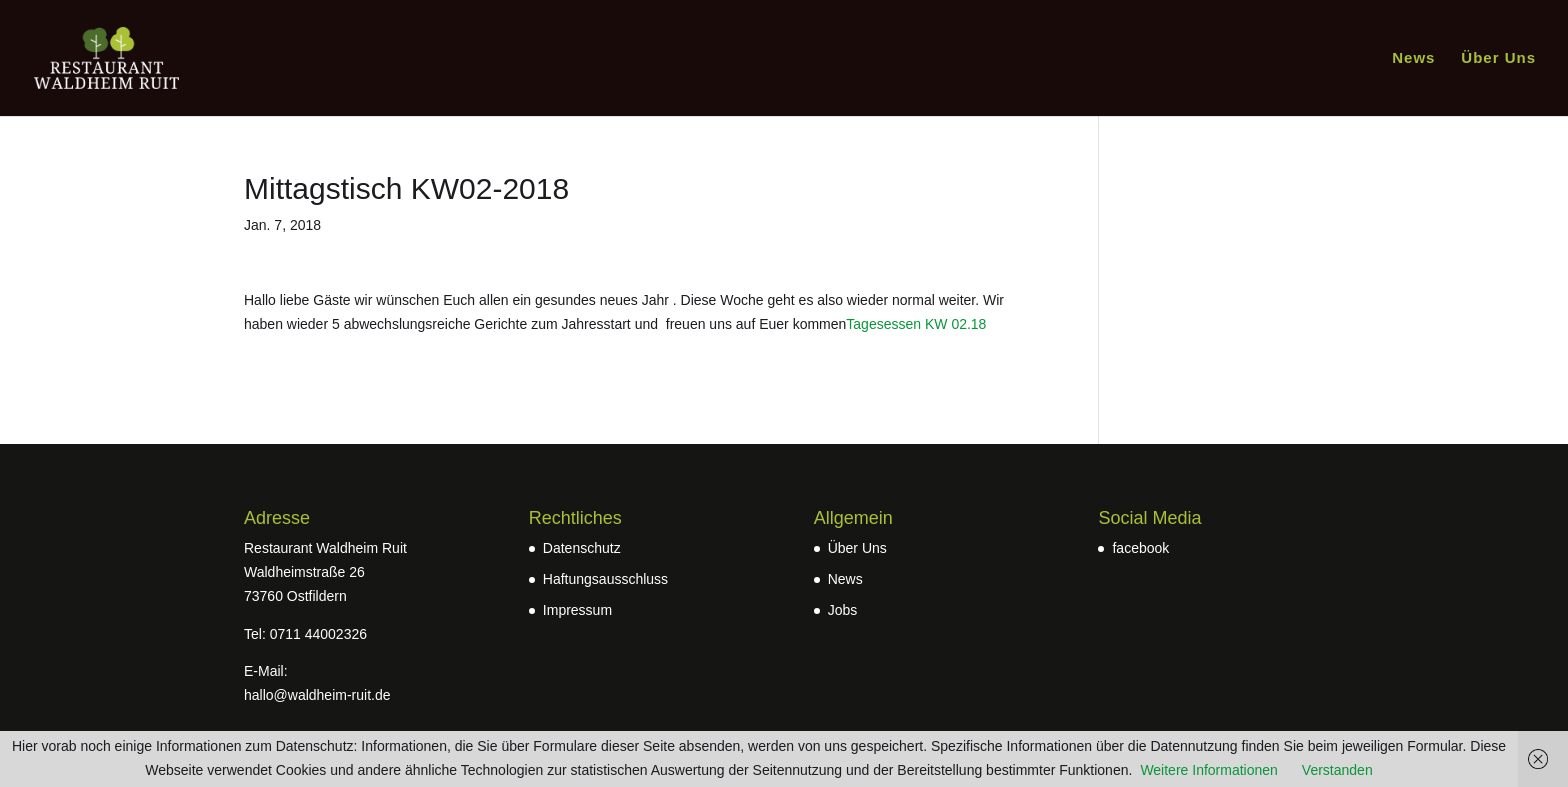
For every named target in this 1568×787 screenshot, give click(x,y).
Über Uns (1498, 58)
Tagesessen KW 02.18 (916, 324)
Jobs (843, 610)
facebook (1140, 548)
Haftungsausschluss (605, 579)
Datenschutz (582, 548)
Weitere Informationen (1208, 770)
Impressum (577, 610)
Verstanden (1337, 770)
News (1413, 58)
